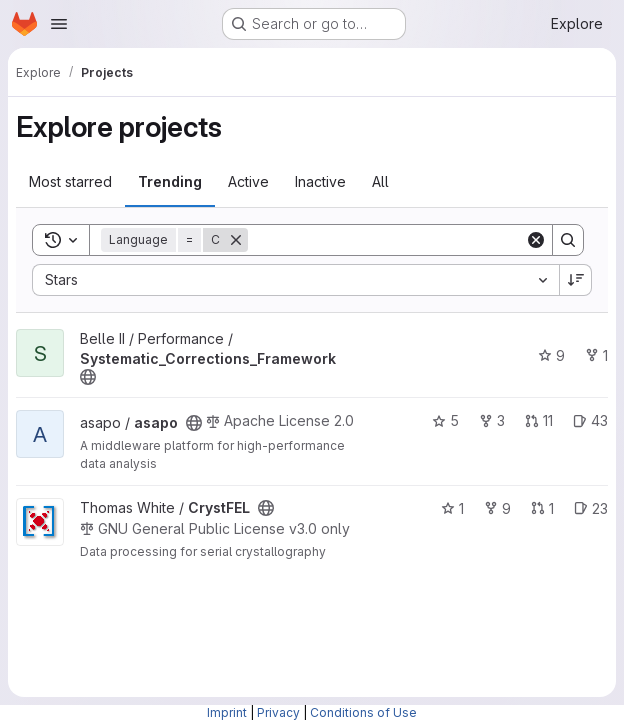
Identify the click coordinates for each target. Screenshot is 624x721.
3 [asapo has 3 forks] (492, 420)
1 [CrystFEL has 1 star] (452, 508)
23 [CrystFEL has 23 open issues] (591, 508)
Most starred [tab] (70, 181)
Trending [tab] (170, 181)
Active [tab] (248, 181)
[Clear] (536, 240)
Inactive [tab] (320, 181)
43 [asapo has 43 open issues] (590, 420)
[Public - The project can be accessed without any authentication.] (88, 377)
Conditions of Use (363, 712)
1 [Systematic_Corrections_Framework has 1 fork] (596, 355)
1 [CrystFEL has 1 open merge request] (542, 508)
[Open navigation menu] (59, 24)
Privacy (278, 712)
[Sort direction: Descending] (576, 280)
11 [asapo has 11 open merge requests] (539, 420)
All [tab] (380, 181)
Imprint (227, 712)
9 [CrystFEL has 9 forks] (497, 508)
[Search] (386, 240)
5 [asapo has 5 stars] (445, 420)
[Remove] (236, 240)
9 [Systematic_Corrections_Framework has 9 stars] (551, 355)
